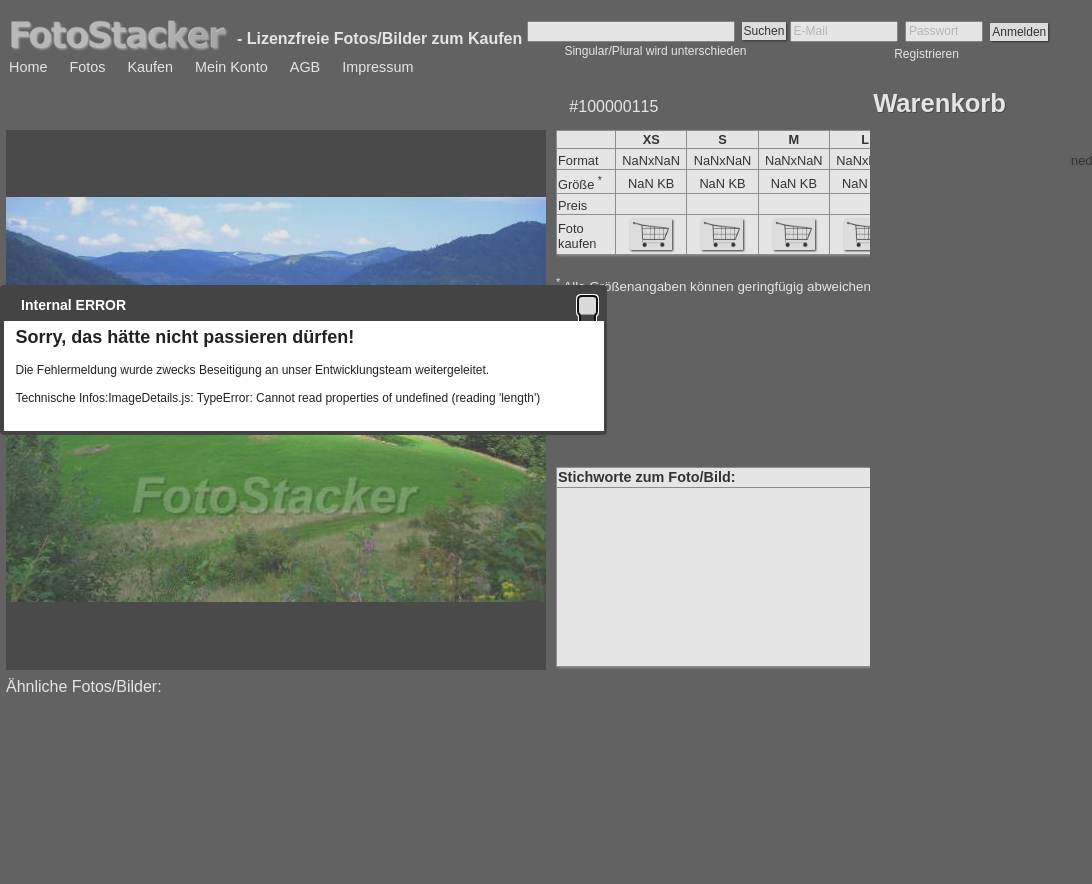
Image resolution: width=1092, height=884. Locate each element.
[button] (587, 305)
